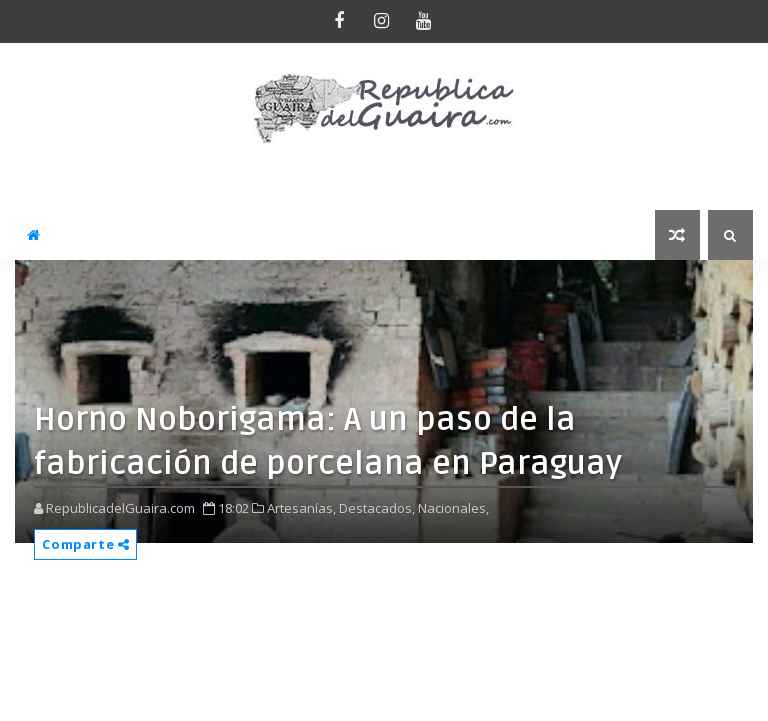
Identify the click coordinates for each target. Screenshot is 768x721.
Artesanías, (301, 508)
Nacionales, (453, 508)
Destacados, (377, 508)
